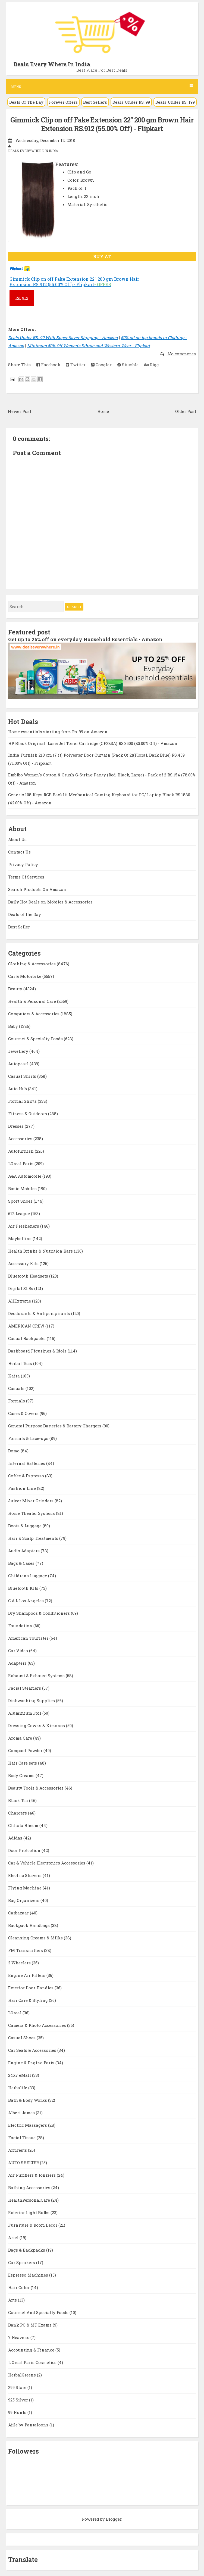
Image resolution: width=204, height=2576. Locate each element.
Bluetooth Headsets (28, 1276)
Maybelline (20, 1238)
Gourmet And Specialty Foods (39, 2312)
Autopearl (19, 1063)
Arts (13, 2300)
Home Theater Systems (32, 1513)
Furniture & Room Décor (33, 2225)
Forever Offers (63, 102)
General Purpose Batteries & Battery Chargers (55, 1425)
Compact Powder (25, 1750)
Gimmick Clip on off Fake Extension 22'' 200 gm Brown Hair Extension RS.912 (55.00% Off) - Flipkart (101, 124)
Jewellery (18, 1051)
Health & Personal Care (32, 1001)
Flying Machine (25, 1888)
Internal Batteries (27, 1463)
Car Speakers (22, 2262)
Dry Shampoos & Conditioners (39, 1613)
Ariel (14, 2237)
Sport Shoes (21, 1201)
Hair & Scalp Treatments (33, 1538)
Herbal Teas (20, 1363)
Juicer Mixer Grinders (31, 1500)
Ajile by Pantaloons (28, 2425)
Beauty (15, 988)
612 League (19, 1213)
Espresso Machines (28, 2275)
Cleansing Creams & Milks (36, 1937)
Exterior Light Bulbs (29, 2212)
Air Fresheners (24, 1226)
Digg (151, 364)
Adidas (15, 1838)
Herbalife (18, 2087)
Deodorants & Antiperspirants (39, 1313)
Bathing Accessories (29, 2187)
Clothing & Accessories (32, 963)
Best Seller (19, 927)
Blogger (113, 2519)
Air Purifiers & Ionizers (32, 2175)
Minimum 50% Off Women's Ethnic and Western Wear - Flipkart (88, 345)
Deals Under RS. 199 (175, 102)
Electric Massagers (28, 2125)
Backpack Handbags (29, 1925)
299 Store (17, 2387)
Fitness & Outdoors (28, 1113)
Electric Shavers (25, 1875)
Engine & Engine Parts (31, 2062)
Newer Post (19, 411)
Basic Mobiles (23, 1188)
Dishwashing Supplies (32, 1700)
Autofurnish (21, 1151)
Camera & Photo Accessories (37, 2025)
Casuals (17, 1388)
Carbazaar (19, 1913)
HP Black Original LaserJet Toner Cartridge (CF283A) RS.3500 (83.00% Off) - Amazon (92, 743)
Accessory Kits (24, 1263)
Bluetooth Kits (23, 1588)
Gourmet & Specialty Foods (36, 1038)
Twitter (76, 364)
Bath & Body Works (28, 2100)
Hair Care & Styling (28, 2000)
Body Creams (22, 1775)
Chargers (18, 1813)
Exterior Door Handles (31, 1987)
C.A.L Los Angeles (26, 1600)
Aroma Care (20, 1738)
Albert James (22, 2112)
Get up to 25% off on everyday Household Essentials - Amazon (85, 639)
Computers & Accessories (34, 1013)
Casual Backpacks (27, 1338)
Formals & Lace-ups (28, 1438)
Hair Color (19, 2287)
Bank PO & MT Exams (30, 2325)
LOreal (15, 2012)
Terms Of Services (26, 877)
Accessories (20, 1138)
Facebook (48, 364)
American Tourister (28, 1638)
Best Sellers (95, 102)
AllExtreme (20, 1301)
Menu (102, 86)
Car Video (18, 1650)
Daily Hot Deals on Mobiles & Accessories (50, 902)
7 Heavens (19, 2337)
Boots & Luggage (25, 1525)
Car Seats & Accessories (32, 2050)
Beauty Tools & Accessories (36, 1788)
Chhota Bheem (23, 1825)
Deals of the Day (24, 914)
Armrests (18, 2150)
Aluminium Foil (25, 1713)
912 (21, 298)
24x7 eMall (20, 2075)
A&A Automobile (25, 1176)
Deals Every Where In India (52, 64)
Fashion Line (22, 1488)
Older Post (185, 411)
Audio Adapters (24, 1550)
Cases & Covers (24, 1413)
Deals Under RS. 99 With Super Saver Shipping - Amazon (63, 337)
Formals (17, 1401)
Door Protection (25, 1850)
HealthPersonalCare (29, 2200)
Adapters (18, 1663)
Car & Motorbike (25, 976)
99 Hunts (17, 2412)
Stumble (128, 364)
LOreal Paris (21, 1163)
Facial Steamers (25, 1688)
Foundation (20, 1625)
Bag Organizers (24, 1900)
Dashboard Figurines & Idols (38, 1351)
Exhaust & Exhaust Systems (37, 1675)
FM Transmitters (26, 1950)
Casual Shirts (22, 1076)
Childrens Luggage (28, 1575)
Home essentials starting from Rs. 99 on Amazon (58, 731)
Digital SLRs (21, 1288)
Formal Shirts (23, 1101)
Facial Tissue (22, 2137)
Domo (14, 1450)
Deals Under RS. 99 (131, 102)
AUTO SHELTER (24, 2162)
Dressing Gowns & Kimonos (37, 1725)
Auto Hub (18, 1088)
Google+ (101, 364)
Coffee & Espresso (26, 1475)
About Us (17, 839)
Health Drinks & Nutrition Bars (41, 1251)
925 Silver (18, 2400)
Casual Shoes (22, 2037)
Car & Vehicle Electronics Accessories (47, 1863)
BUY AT (102, 256)
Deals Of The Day (26, 102)
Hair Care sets (23, 1763)
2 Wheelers (20, 1962)
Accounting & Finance (31, 2350)
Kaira (14, 1376)
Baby (13, 1026)
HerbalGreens (22, 2375)
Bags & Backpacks (27, 2250)
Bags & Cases (22, 1563)
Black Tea (18, 1800)
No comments (181, 353)
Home (103, 411)
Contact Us (19, 852)
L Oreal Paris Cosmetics (33, 2362)
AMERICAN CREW (26, 1326)
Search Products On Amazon (37, 889)
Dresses (16, 1126)
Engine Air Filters (27, 1975)
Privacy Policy (23, 864)
